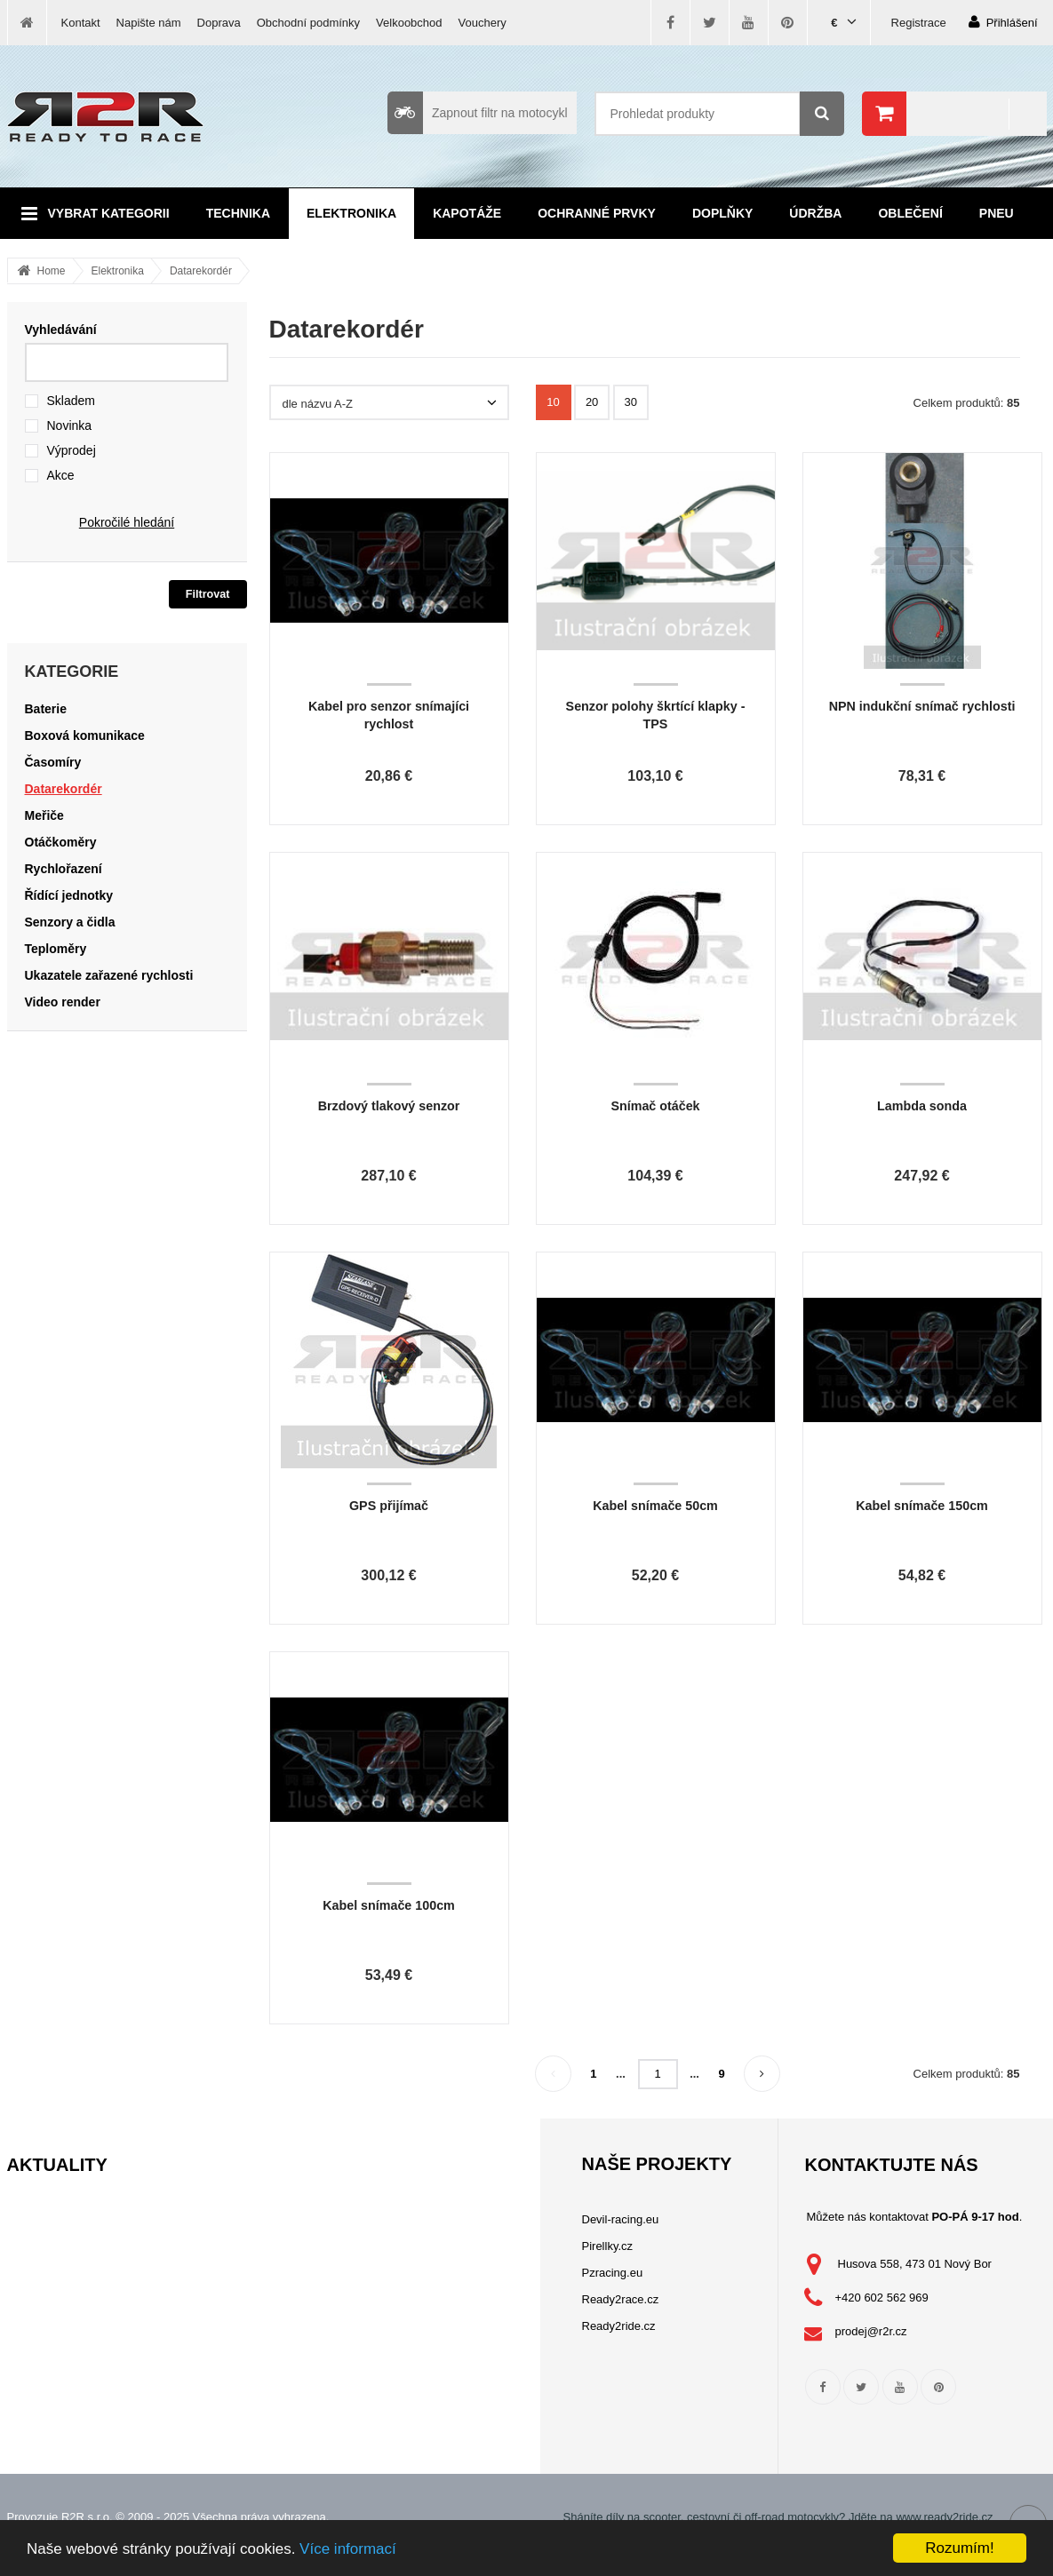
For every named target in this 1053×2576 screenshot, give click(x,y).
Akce (61, 475)
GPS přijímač (388, 1506)
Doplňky (722, 213)
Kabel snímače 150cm (922, 1506)
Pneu (996, 213)
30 (631, 402)
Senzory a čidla (70, 922)
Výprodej (71, 450)
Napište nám (148, 22)
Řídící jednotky (69, 895)
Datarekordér (201, 271)
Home (51, 271)
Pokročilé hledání (126, 522)
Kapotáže (467, 213)
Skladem (71, 400)
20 (592, 402)
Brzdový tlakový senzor (389, 1106)
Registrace (918, 22)
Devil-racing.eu (620, 2219)
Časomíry (53, 762)
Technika (238, 213)
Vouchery (483, 22)
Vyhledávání (61, 329)
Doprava (219, 22)
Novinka (69, 425)
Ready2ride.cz (619, 2326)
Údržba (815, 213)
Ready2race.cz (620, 2299)
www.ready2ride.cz (944, 2517)
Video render (62, 1002)
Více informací (347, 2548)
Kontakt (80, 22)
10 (552, 402)
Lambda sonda (922, 1106)
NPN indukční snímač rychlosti (922, 706)
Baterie (46, 709)
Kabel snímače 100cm (389, 1905)
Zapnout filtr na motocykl (477, 112)
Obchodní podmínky (308, 22)
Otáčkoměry (61, 842)
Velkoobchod (409, 22)
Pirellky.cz (608, 2246)
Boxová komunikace (85, 735)
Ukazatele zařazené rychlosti (109, 975)
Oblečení (910, 213)
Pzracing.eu (612, 2272)
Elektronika (351, 213)
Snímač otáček (654, 1106)
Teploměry (56, 949)
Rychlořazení (63, 869)
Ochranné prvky (597, 213)
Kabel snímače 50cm (655, 1506)
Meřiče (44, 815)
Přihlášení (1003, 21)
